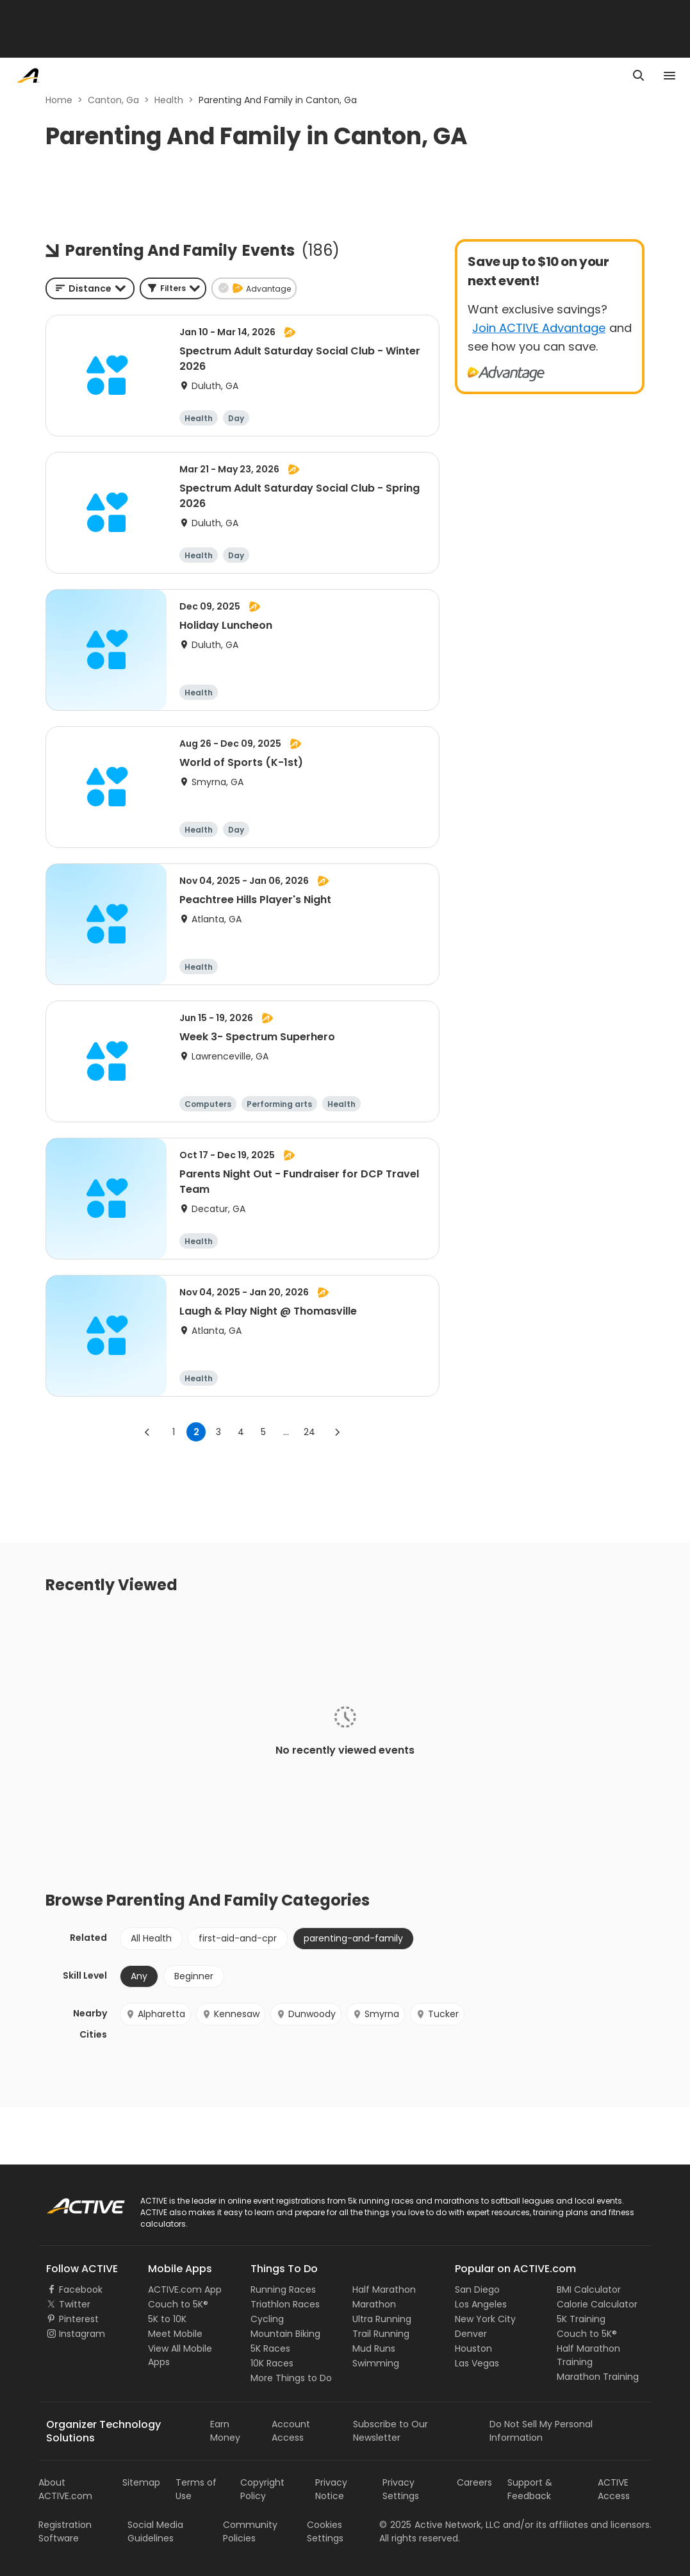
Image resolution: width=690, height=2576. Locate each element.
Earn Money (225, 2431)
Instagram (82, 2333)
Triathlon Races (285, 2304)
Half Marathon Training (588, 2355)
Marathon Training (598, 2376)
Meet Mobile (175, 2333)
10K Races (272, 2363)
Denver (471, 2333)
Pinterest (79, 2319)
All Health (151, 1938)
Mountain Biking (285, 2333)
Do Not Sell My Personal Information (541, 2431)
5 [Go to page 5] (263, 1431)
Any (139, 1976)
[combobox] (90, 288)
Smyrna (375, 2013)
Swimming (375, 2363)
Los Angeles (481, 2304)
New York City (485, 2319)
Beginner (193, 1976)
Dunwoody (306, 2013)
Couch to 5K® (178, 2304)
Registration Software (65, 2531)
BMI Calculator (589, 2289)
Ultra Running (381, 2319)
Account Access (291, 2431)
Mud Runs (373, 2348)
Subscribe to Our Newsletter (390, 2431)
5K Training (581, 2319)
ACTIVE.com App (185, 2289)
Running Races (283, 2289)
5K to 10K (167, 2319)
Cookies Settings (325, 2531)
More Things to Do (291, 2378)
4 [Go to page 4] (241, 1431)
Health (168, 100)
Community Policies (250, 2531)
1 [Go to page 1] (173, 1431)
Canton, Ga (113, 100)
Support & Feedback (529, 2489)
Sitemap (141, 2482)
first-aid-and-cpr (238, 1938)
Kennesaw (230, 2013)
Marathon (374, 2304)
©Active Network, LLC (439, 2524)
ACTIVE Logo (73, 2201)
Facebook (81, 2289)
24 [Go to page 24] (309, 1431)
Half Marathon (384, 2289)
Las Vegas (477, 2363)
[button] (173, 288)
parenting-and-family (353, 1938)
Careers (474, 2482)
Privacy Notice (331, 2489)
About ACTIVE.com (65, 2489)
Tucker (437, 2013)
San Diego (477, 2289)
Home (58, 100)
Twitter (74, 2304)
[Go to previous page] (147, 1432)
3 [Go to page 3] (218, 1431)
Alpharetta (155, 2013)
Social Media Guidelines (155, 2531)
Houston (473, 2348)
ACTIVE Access (614, 2489)
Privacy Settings (400, 2489)
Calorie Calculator (597, 2304)
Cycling (267, 2319)
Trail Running (380, 2333)
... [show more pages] (286, 1431)
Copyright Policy (262, 2489)
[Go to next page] (337, 1432)
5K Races (270, 2348)
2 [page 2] (196, 1431)
